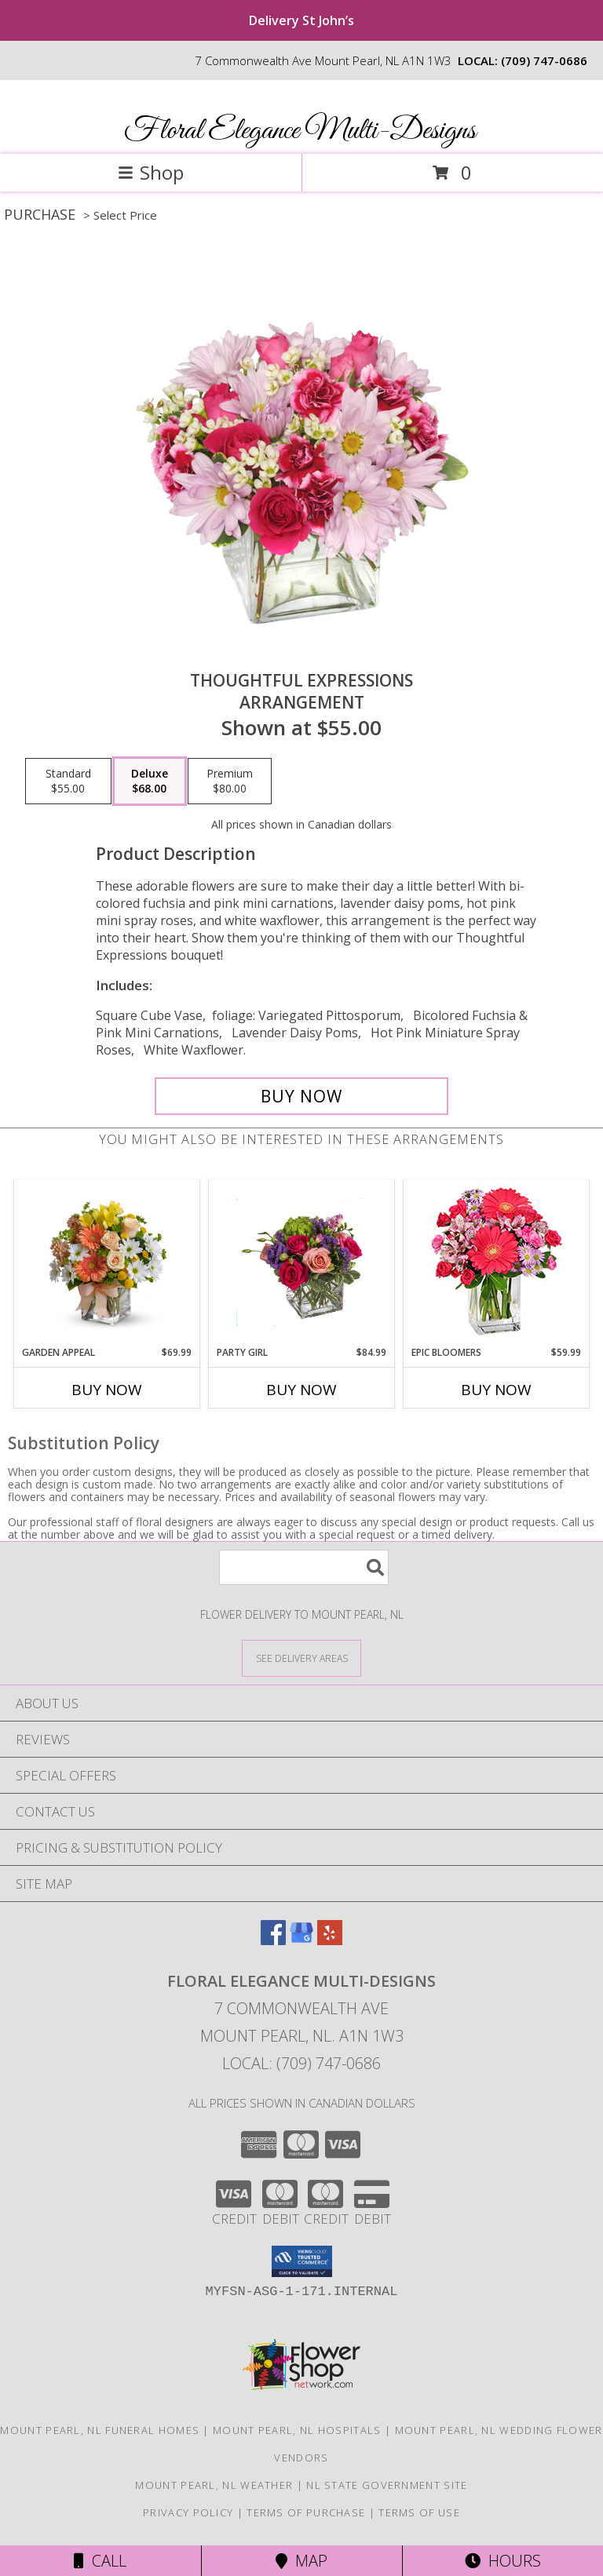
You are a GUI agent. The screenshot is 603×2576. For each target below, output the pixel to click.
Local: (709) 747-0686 (301, 2063)
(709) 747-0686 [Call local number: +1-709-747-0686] (544, 60)
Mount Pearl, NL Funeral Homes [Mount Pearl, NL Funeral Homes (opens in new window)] (99, 2430)
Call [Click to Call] (100, 2560)
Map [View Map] (301, 2560)
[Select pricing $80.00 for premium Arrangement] (229, 781)
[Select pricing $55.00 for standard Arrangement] (68, 781)
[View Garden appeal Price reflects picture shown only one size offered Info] (107, 1262)
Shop (151, 172)
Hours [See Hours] (503, 2560)
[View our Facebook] (273, 1940)
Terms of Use (419, 2512)
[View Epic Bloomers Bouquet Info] (496, 1263)
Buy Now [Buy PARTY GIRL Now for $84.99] (301, 1389)
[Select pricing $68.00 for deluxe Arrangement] (150, 781)
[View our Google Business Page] (301, 1940)
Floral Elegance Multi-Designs (300, 131)
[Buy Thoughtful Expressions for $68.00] (301, 1096)
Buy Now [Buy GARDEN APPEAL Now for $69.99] (106, 1389)
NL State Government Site (386, 2485)
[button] (302, 2261)
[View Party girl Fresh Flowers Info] (301, 1262)
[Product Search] (304, 1567)
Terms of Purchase (306, 2512)
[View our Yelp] (329, 1940)
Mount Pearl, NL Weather (214, 2485)
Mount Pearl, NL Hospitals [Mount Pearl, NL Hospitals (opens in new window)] (297, 2430)
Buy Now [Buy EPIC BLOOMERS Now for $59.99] (496, 1389)
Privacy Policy (188, 2512)
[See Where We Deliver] (301, 1657)
